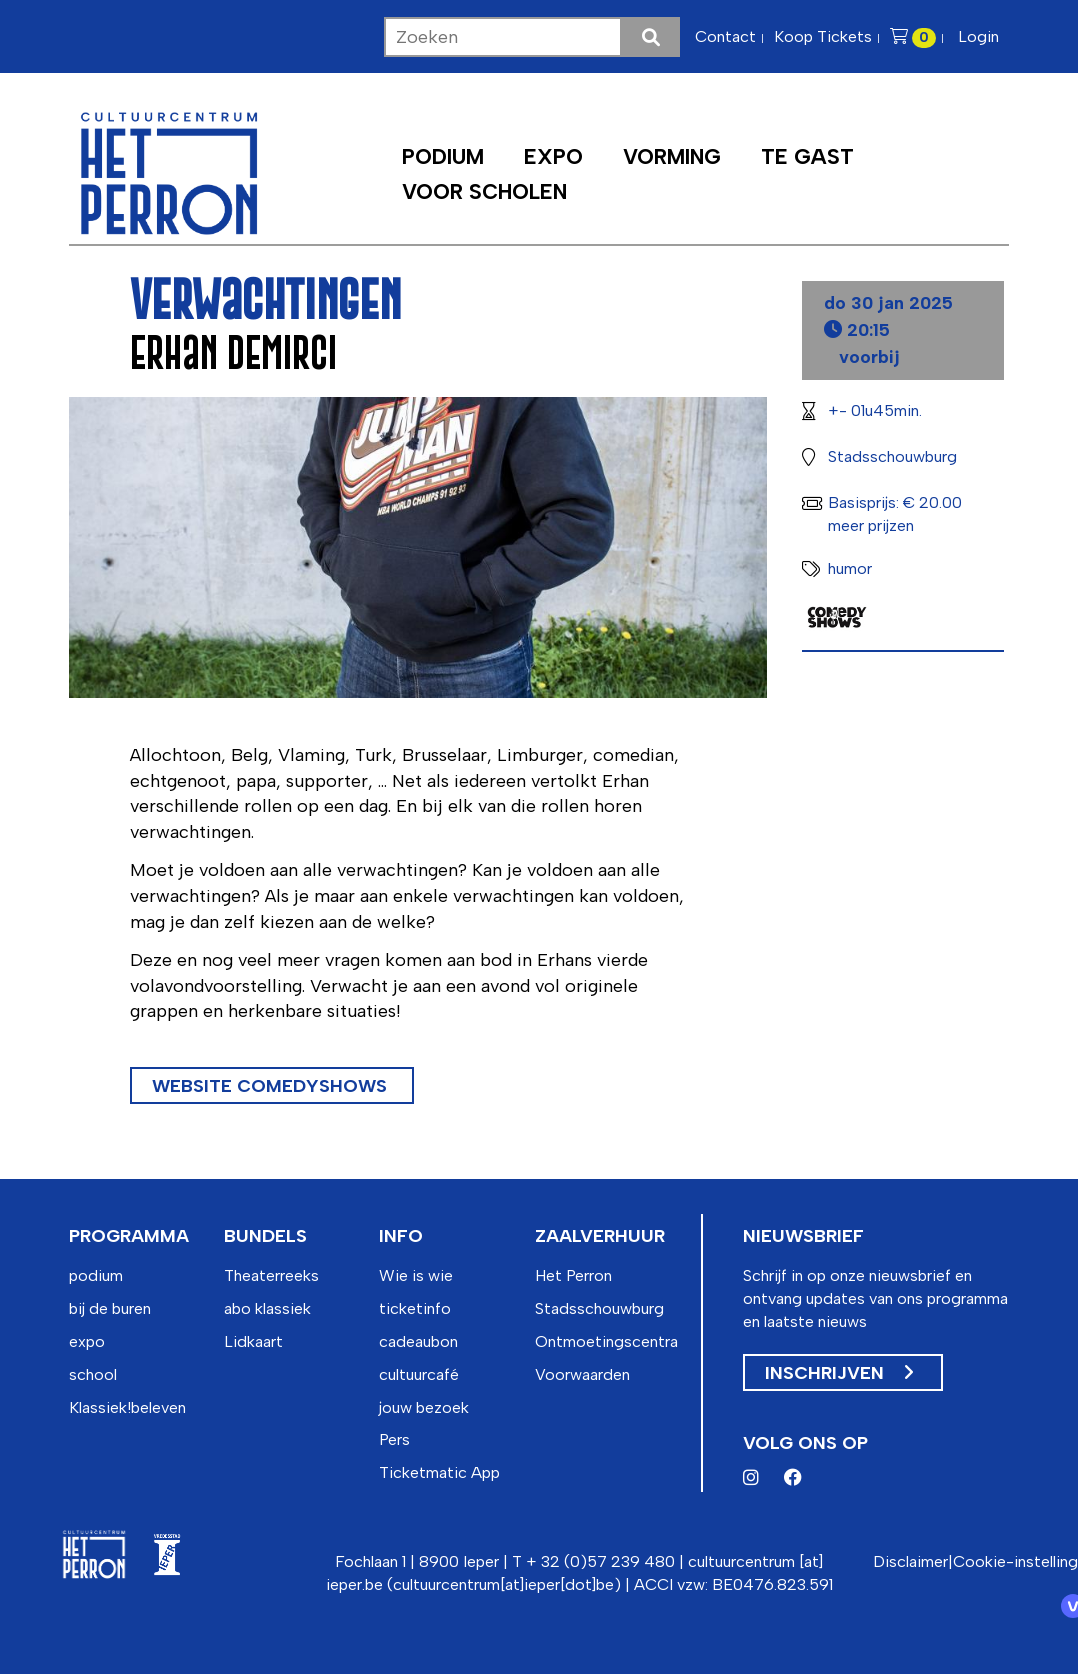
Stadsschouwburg (599, 1308)
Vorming (672, 156)
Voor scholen (484, 191)
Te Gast (807, 156)
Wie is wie (416, 1275)
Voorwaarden (582, 1374)
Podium (443, 156)
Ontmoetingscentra (606, 1341)
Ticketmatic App (439, 1472)
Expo (553, 156)
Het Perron (573, 1275)
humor (850, 568)
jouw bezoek (424, 1407)
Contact (725, 36)
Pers (394, 1439)
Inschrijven (839, 1373)
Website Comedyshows (272, 1086)
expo (87, 1341)
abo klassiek (267, 1308)
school (93, 1374)
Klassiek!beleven (127, 1407)
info (401, 1236)
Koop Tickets (823, 36)
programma (129, 1236)
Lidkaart (253, 1341)
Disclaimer (910, 1561)
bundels (265, 1236)
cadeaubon (418, 1341)
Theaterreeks (271, 1275)
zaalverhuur (600, 1236)
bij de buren (110, 1308)
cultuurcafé (419, 1374)
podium (96, 1275)
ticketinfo (415, 1308)
